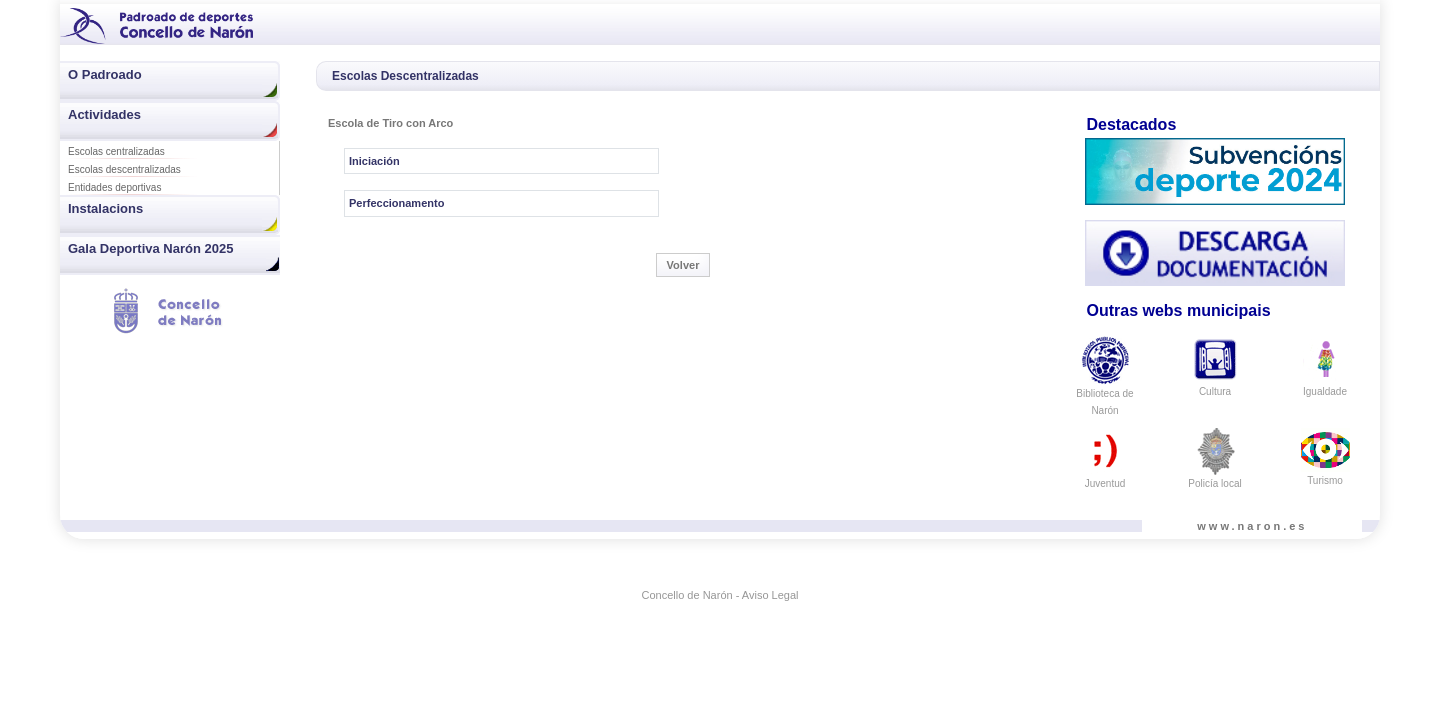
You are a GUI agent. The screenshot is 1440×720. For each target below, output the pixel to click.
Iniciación (374, 161)
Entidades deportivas (114, 187)
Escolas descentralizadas (124, 169)
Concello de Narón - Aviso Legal (720, 595)
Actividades (104, 114)
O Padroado (105, 74)
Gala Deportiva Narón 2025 (150, 248)
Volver (683, 265)
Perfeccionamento (396, 203)
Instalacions (105, 208)
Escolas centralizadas (116, 151)
